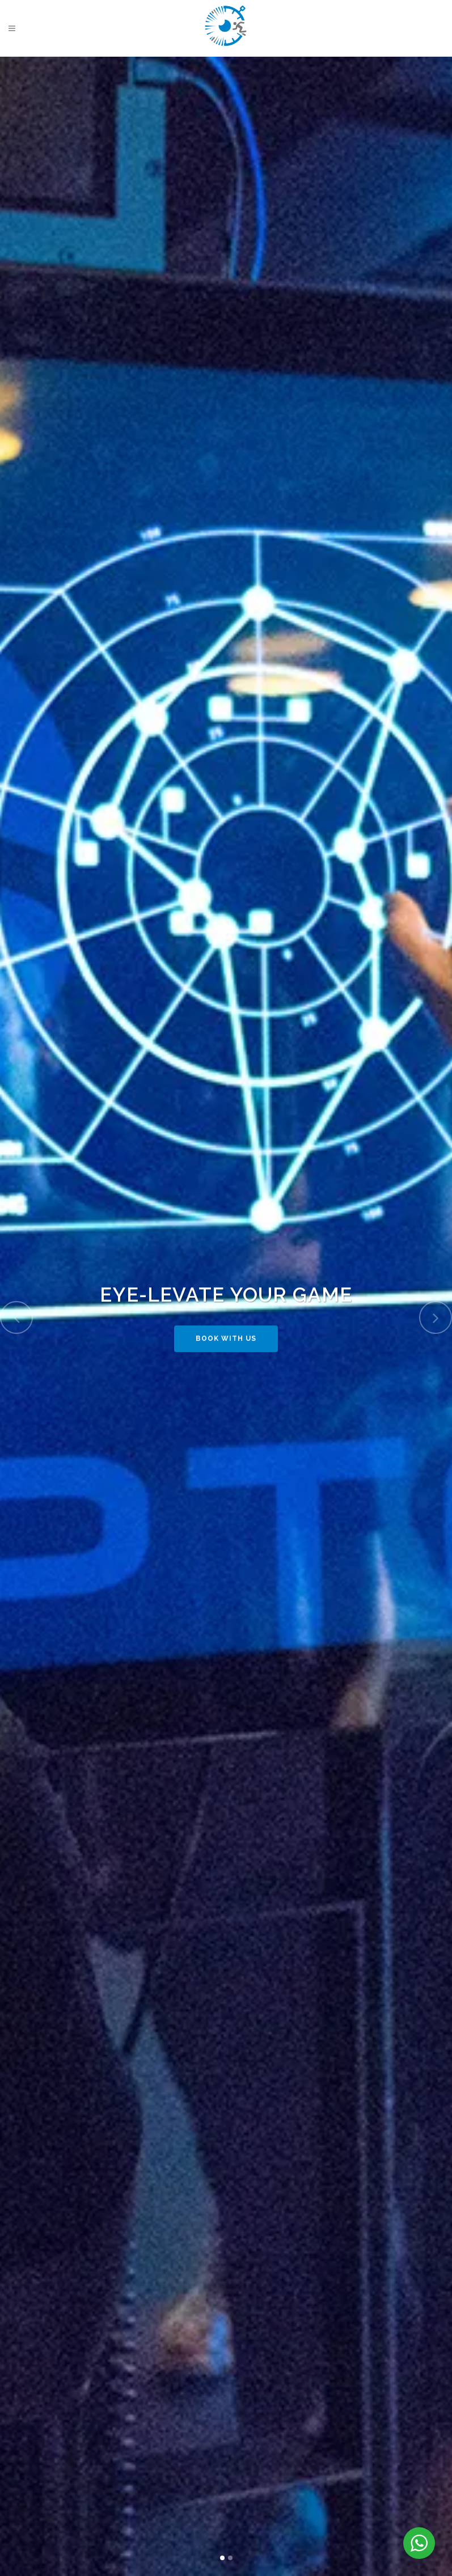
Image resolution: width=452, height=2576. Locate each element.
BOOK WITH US (226, 1343)
